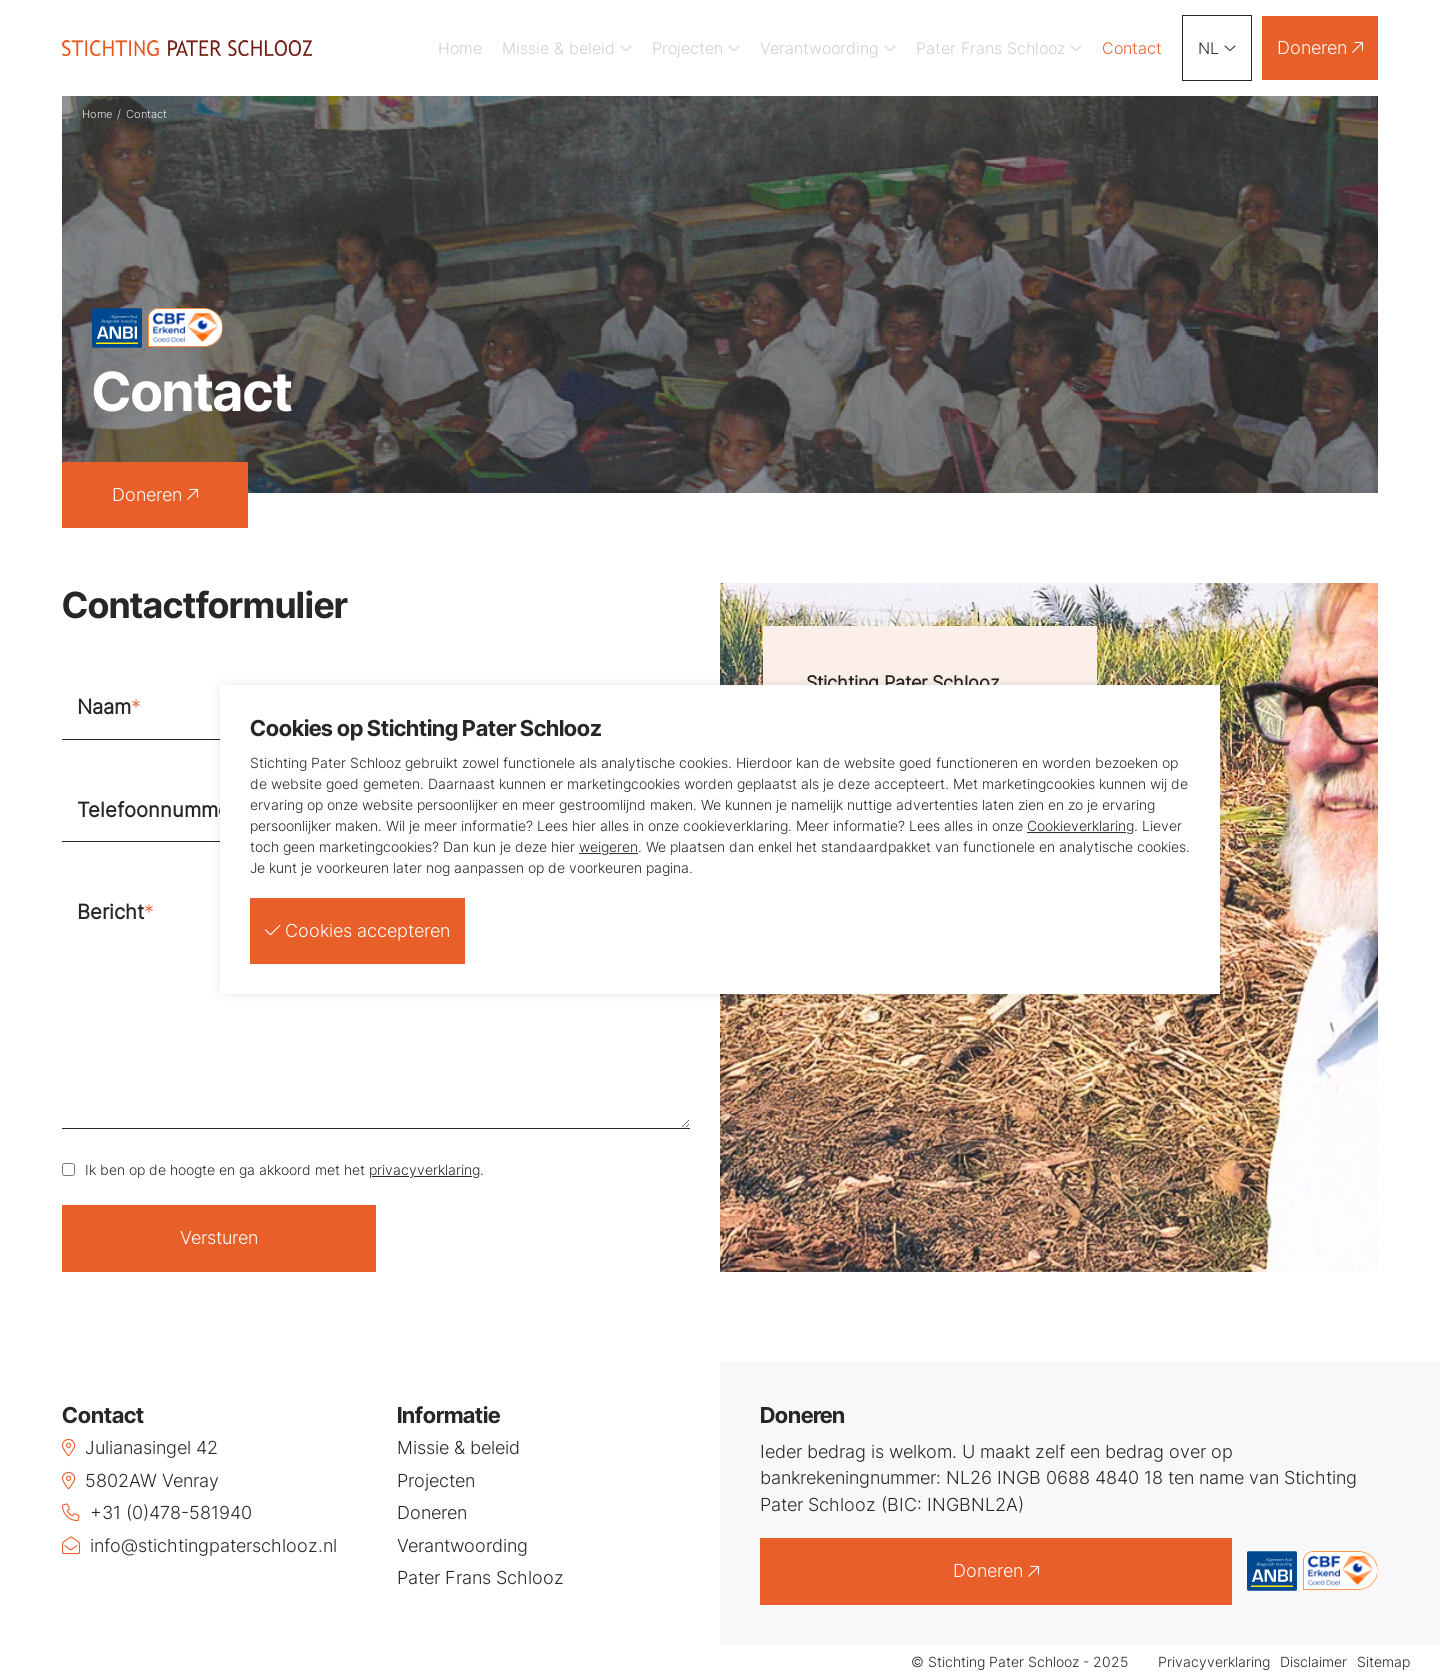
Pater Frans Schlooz (999, 48)
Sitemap (1383, 1662)
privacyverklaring (424, 1169)
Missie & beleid (567, 48)
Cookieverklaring (1080, 825)
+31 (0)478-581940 (157, 1512)
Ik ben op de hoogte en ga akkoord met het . (284, 1169)
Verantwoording (828, 48)
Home (460, 48)
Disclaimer (1313, 1662)
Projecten (696, 48)
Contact (1132, 48)
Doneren (1320, 47)
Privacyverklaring (1214, 1662)
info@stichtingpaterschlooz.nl (199, 1545)
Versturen (219, 1237)
